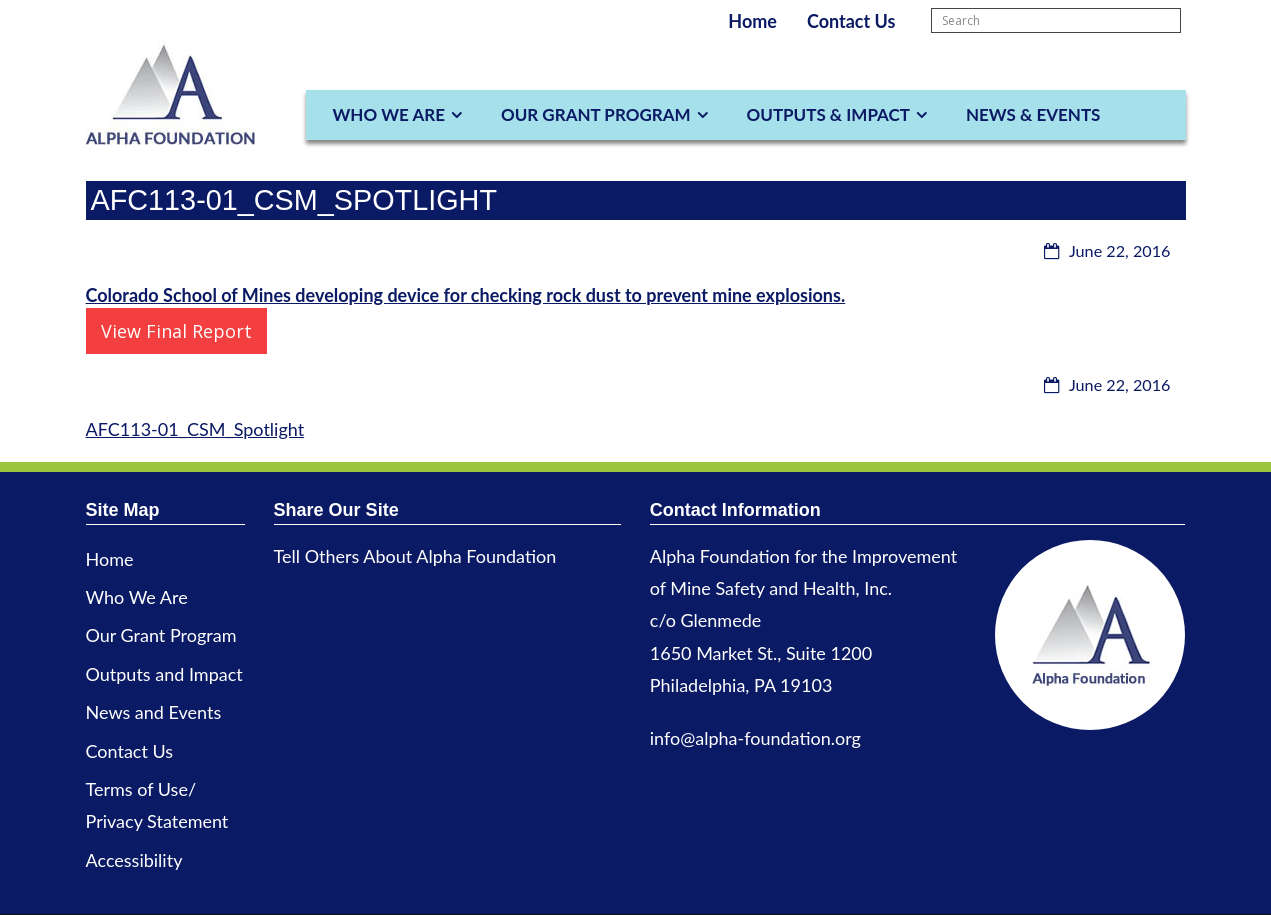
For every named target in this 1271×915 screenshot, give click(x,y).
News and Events (154, 712)
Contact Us (851, 21)
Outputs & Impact (828, 114)
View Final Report (176, 331)
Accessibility (134, 860)
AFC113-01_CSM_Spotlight (195, 429)
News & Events (1033, 114)
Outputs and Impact (164, 674)
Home (752, 21)
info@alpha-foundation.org (755, 738)
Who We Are (389, 114)
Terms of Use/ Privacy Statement (157, 805)
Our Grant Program (596, 114)
